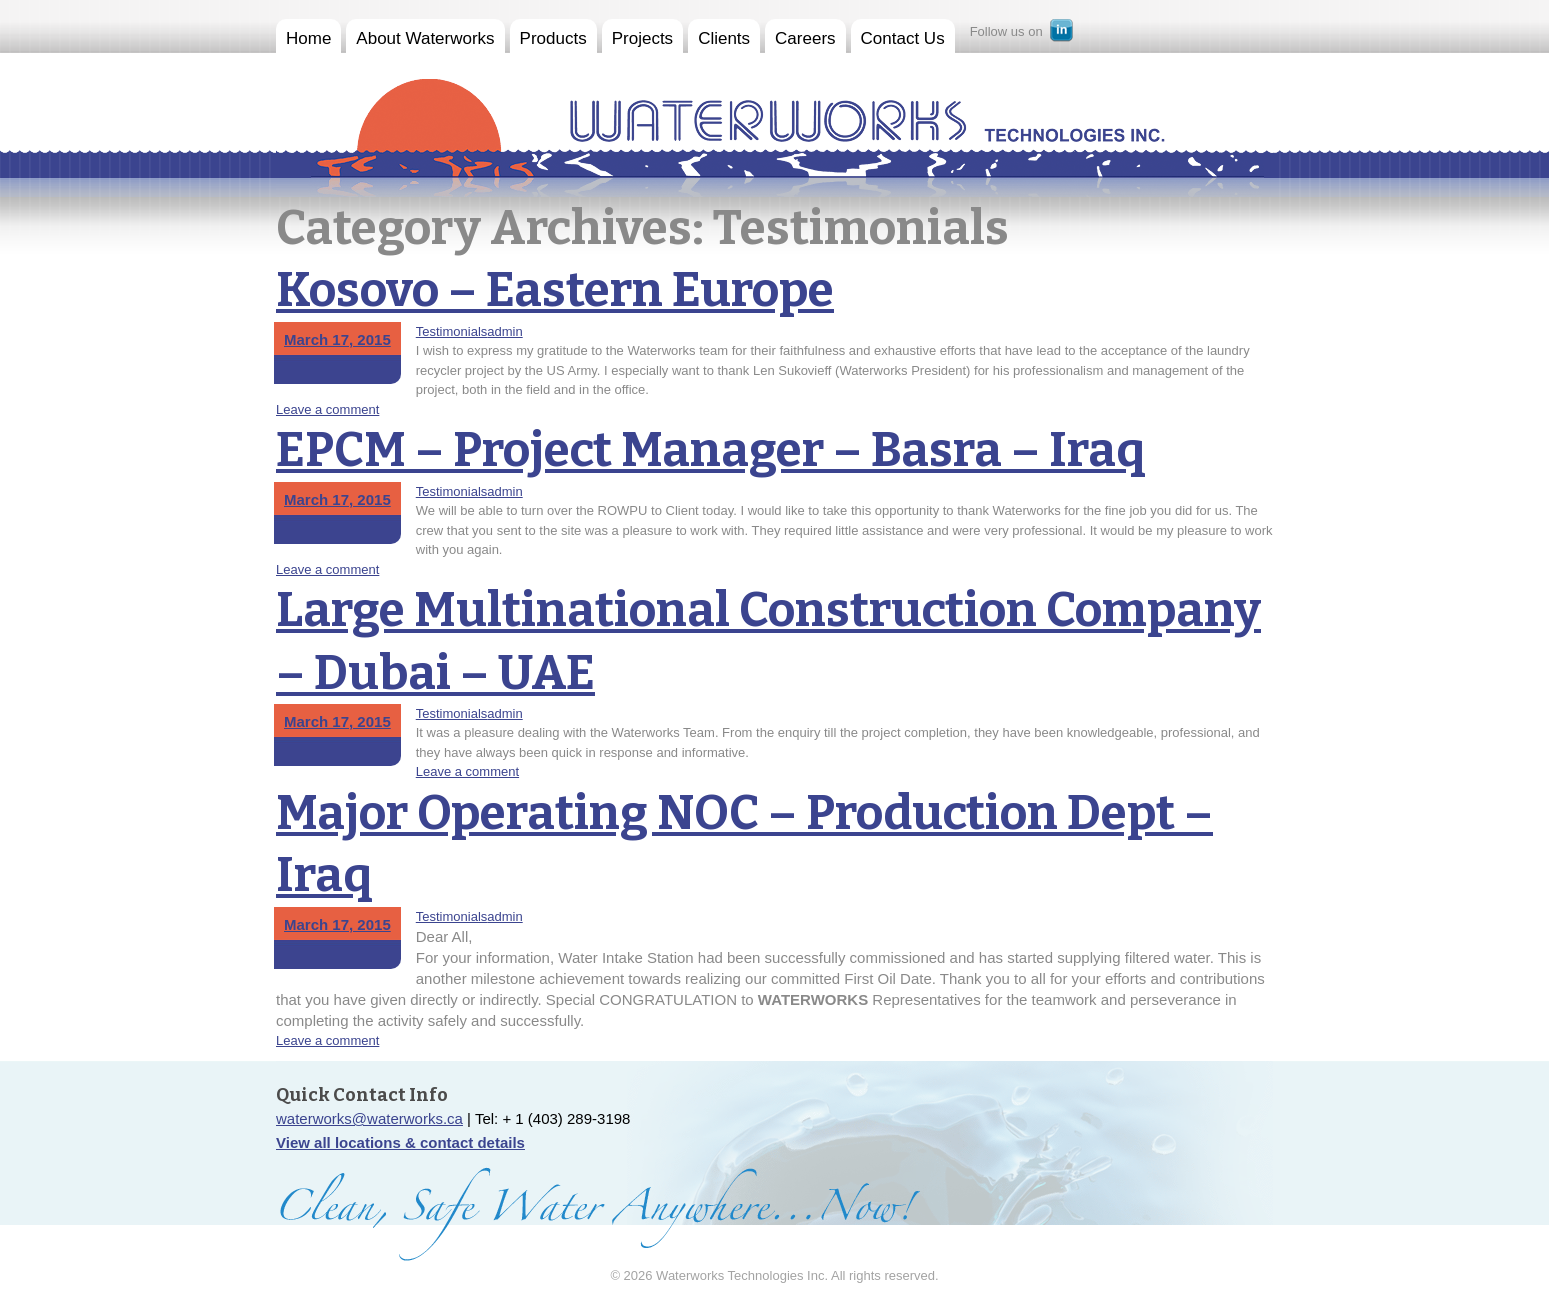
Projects (642, 38)
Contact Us (903, 38)
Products (553, 38)
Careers (805, 38)
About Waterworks (425, 38)
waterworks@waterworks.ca (369, 1118)
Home (308, 38)
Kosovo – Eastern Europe (555, 290)
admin (504, 331)
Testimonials (452, 331)
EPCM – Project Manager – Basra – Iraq (711, 450)
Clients (724, 38)
